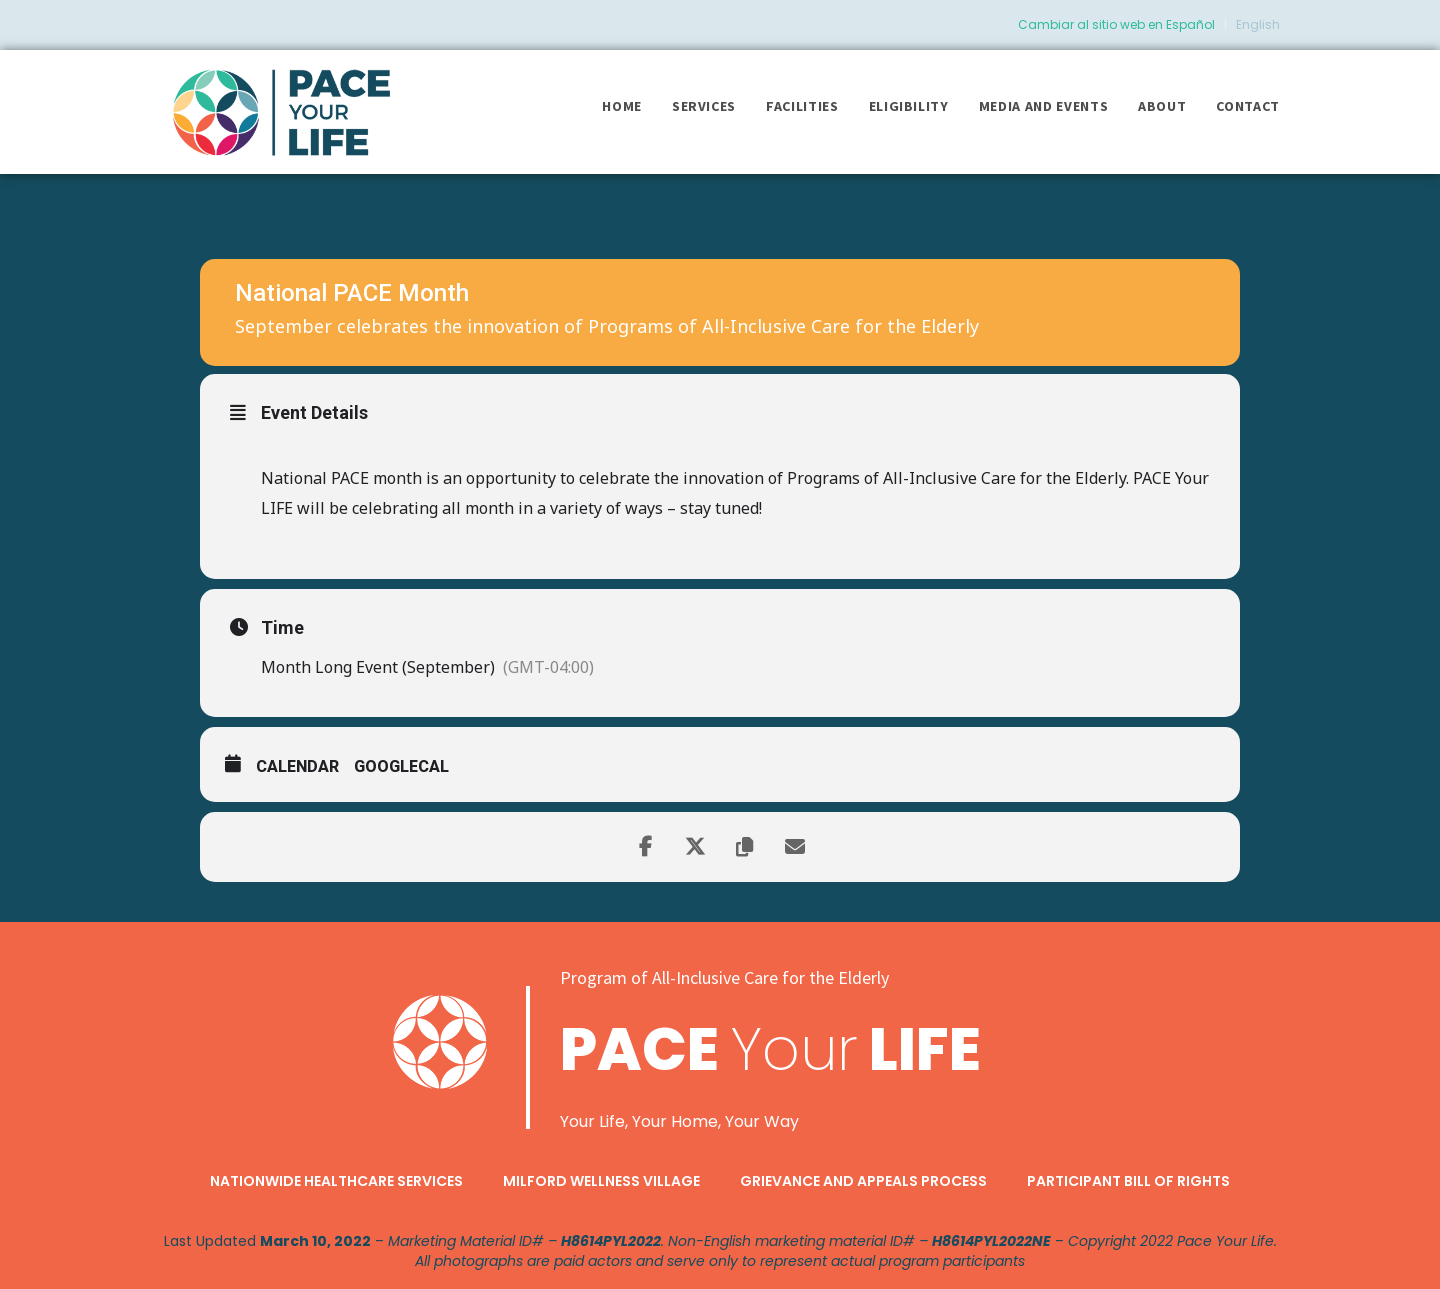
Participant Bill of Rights (1128, 1181)
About (1162, 106)
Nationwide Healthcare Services (336, 1181)
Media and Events (1043, 106)
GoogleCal (401, 766)
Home (622, 106)
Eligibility (909, 106)
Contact (1248, 106)
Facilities (802, 106)
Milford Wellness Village (601, 1181)
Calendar (297, 766)
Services (704, 106)
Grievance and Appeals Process (863, 1181)
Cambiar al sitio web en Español (1116, 24)
